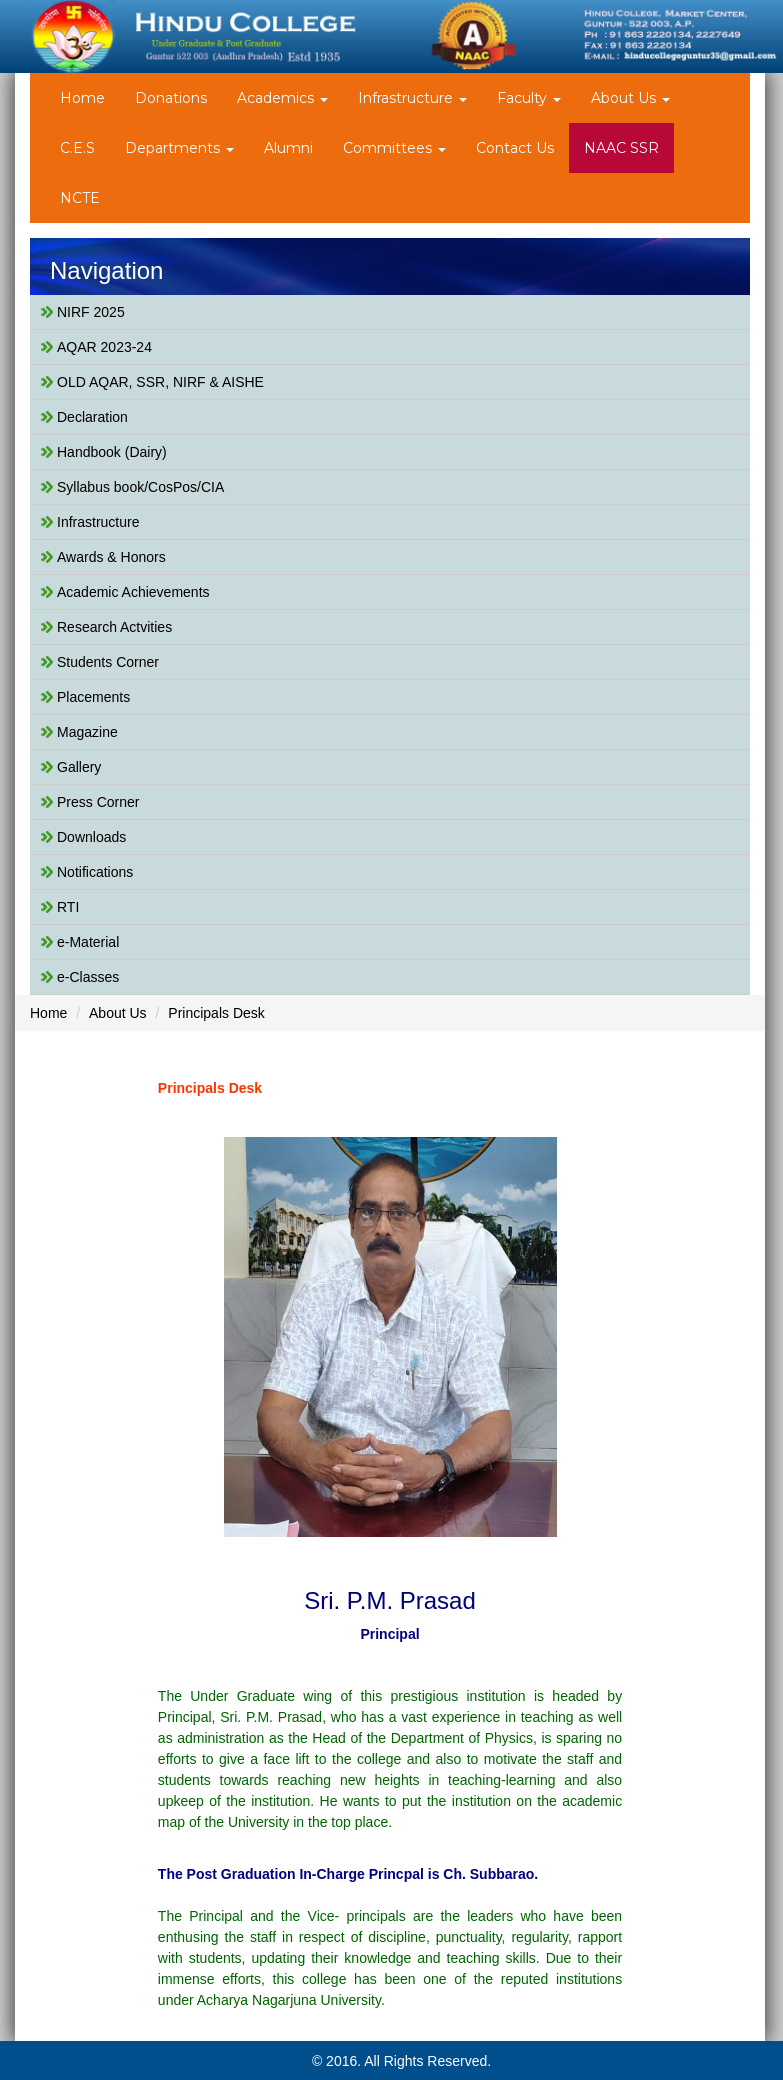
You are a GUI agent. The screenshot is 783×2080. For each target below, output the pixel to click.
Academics (282, 98)
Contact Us (515, 148)
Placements (93, 697)
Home (82, 98)
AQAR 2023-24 (104, 347)
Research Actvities (114, 627)
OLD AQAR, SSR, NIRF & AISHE (160, 382)
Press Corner (98, 802)
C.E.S (77, 148)
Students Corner (108, 662)
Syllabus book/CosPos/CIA (140, 487)
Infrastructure (412, 98)
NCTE (80, 198)
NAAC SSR (621, 148)
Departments (179, 148)
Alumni (288, 148)
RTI (68, 907)
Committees (394, 148)
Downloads (91, 837)
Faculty (529, 98)
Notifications (95, 872)
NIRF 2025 (91, 312)
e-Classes (88, 977)
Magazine (87, 732)
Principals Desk (216, 1013)
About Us (630, 98)
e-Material (88, 942)
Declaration (92, 417)
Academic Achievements (133, 592)
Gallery (79, 767)
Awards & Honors (111, 557)
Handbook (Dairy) (112, 452)
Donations (171, 98)
